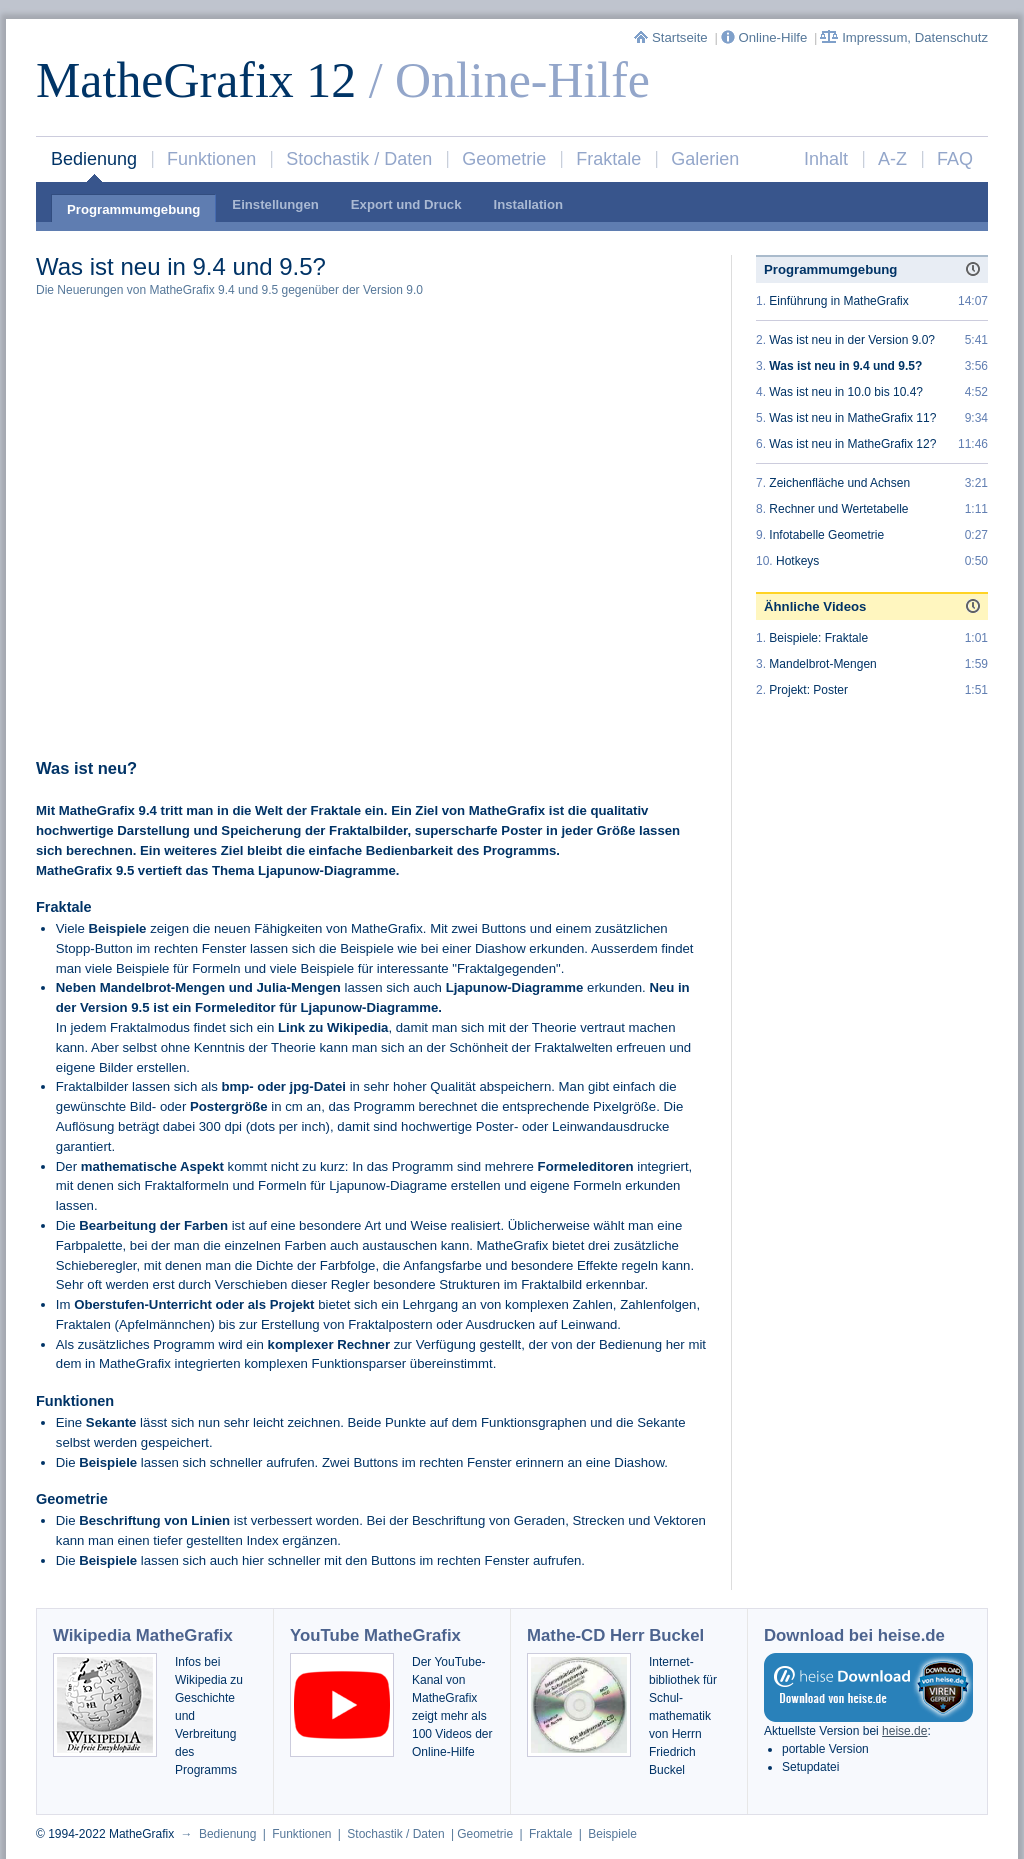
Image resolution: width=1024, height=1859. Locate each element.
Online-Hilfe (766, 37)
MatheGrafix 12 (196, 80)
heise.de (904, 1731)
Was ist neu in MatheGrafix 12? (852, 444)
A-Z (892, 159)
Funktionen (211, 159)
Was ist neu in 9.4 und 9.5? (845, 366)
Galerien (705, 159)
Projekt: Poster (808, 690)
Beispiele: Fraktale (818, 638)
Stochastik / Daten (359, 159)
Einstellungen (275, 204)
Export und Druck (406, 204)
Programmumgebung (133, 209)
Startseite (672, 37)
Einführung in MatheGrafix (838, 301)
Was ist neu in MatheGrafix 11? (852, 418)
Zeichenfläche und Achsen (839, 483)
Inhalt (826, 159)
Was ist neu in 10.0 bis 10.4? (846, 392)
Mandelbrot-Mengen (822, 664)
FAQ (955, 159)
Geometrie (504, 159)
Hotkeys (797, 561)
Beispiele (612, 1834)
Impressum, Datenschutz (904, 37)
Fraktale (608, 159)
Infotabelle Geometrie (826, 535)
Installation (528, 204)
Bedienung (94, 159)
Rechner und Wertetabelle (838, 509)
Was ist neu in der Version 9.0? (852, 340)
